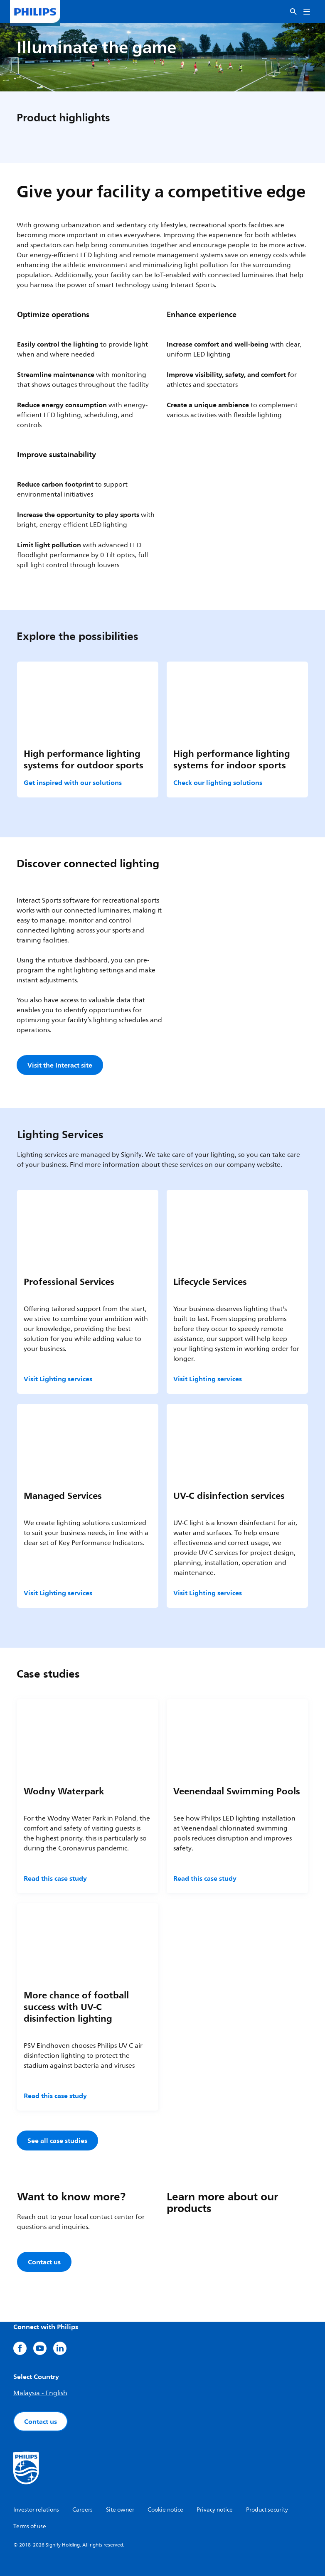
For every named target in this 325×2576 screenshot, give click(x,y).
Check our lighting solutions (217, 782)
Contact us (40, 2421)
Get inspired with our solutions (73, 782)
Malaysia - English (40, 2393)
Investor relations (36, 2509)
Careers (82, 2509)
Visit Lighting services (58, 1379)
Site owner (120, 2509)
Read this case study (55, 1878)
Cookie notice (165, 2509)
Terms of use (29, 2526)
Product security (267, 2509)
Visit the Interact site (59, 1065)
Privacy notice (215, 2509)
